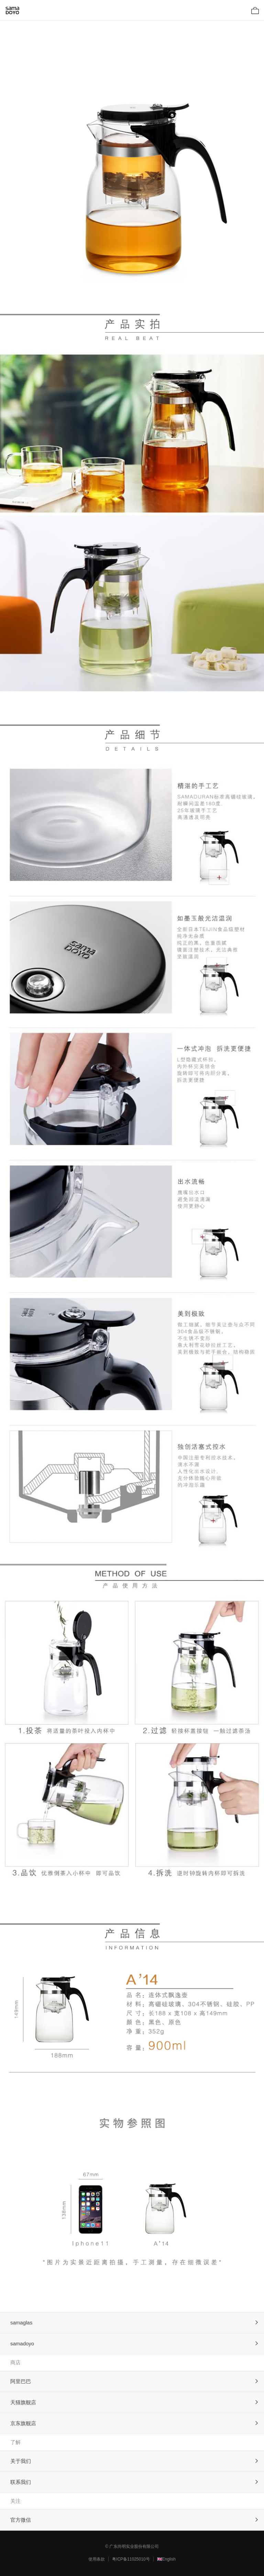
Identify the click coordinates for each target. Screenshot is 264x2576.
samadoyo (22, 2343)
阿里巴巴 (20, 2381)
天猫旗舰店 (23, 2402)
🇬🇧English (166, 2559)
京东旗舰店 (23, 2423)
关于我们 (20, 2461)
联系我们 (20, 2482)
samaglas (21, 2322)
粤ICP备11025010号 (131, 2559)
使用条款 (96, 2559)
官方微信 (20, 2520)
